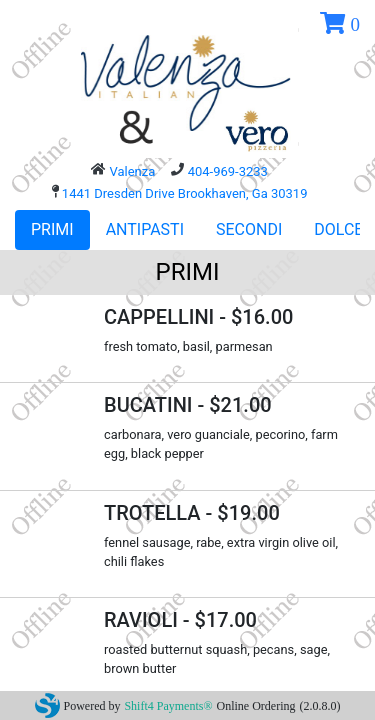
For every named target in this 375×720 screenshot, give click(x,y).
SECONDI (249, 229)
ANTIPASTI (145, 229)
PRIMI (52, 229)
